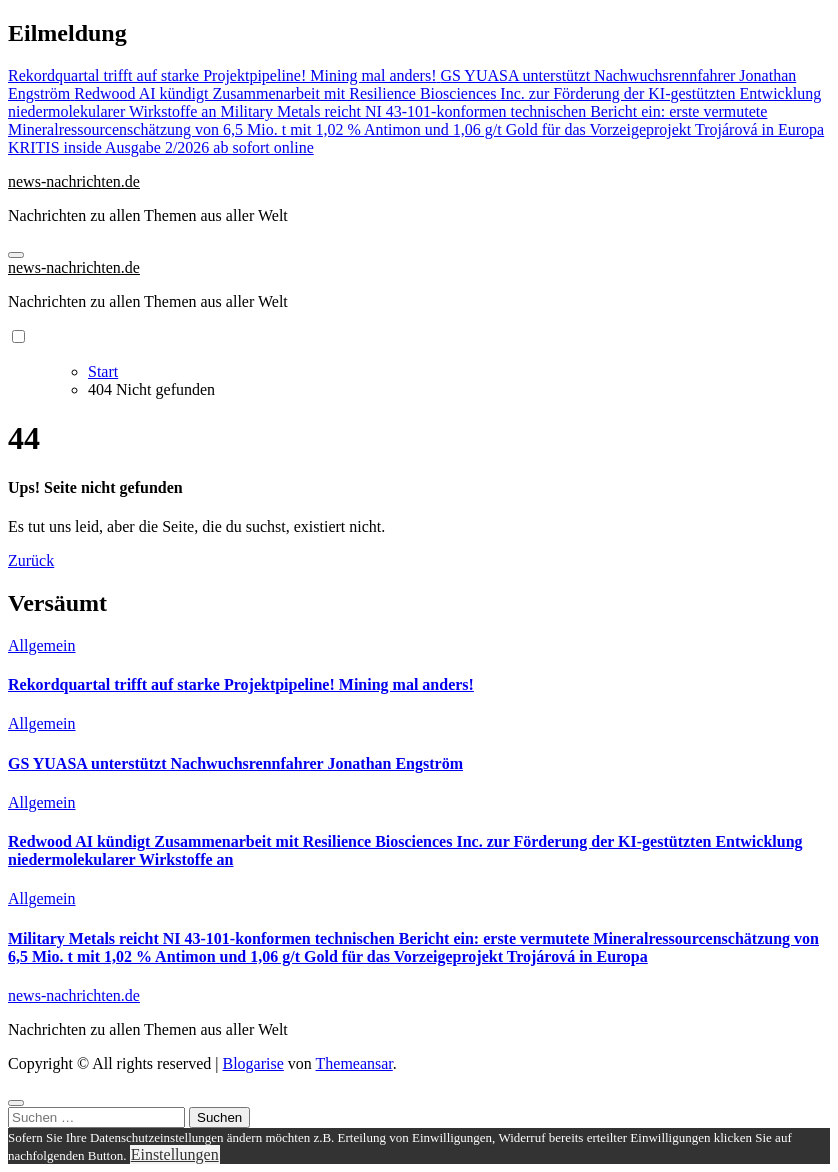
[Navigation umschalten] (16, 255)
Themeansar (354, 1063)
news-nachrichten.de (74, 181)
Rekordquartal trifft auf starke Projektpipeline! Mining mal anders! (241, 684)
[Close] (16, 1103)
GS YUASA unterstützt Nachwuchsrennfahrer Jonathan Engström (235, 763)
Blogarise (252, 1063)
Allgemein (42, 645)
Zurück (31, 560)
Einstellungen (175, 1154)
